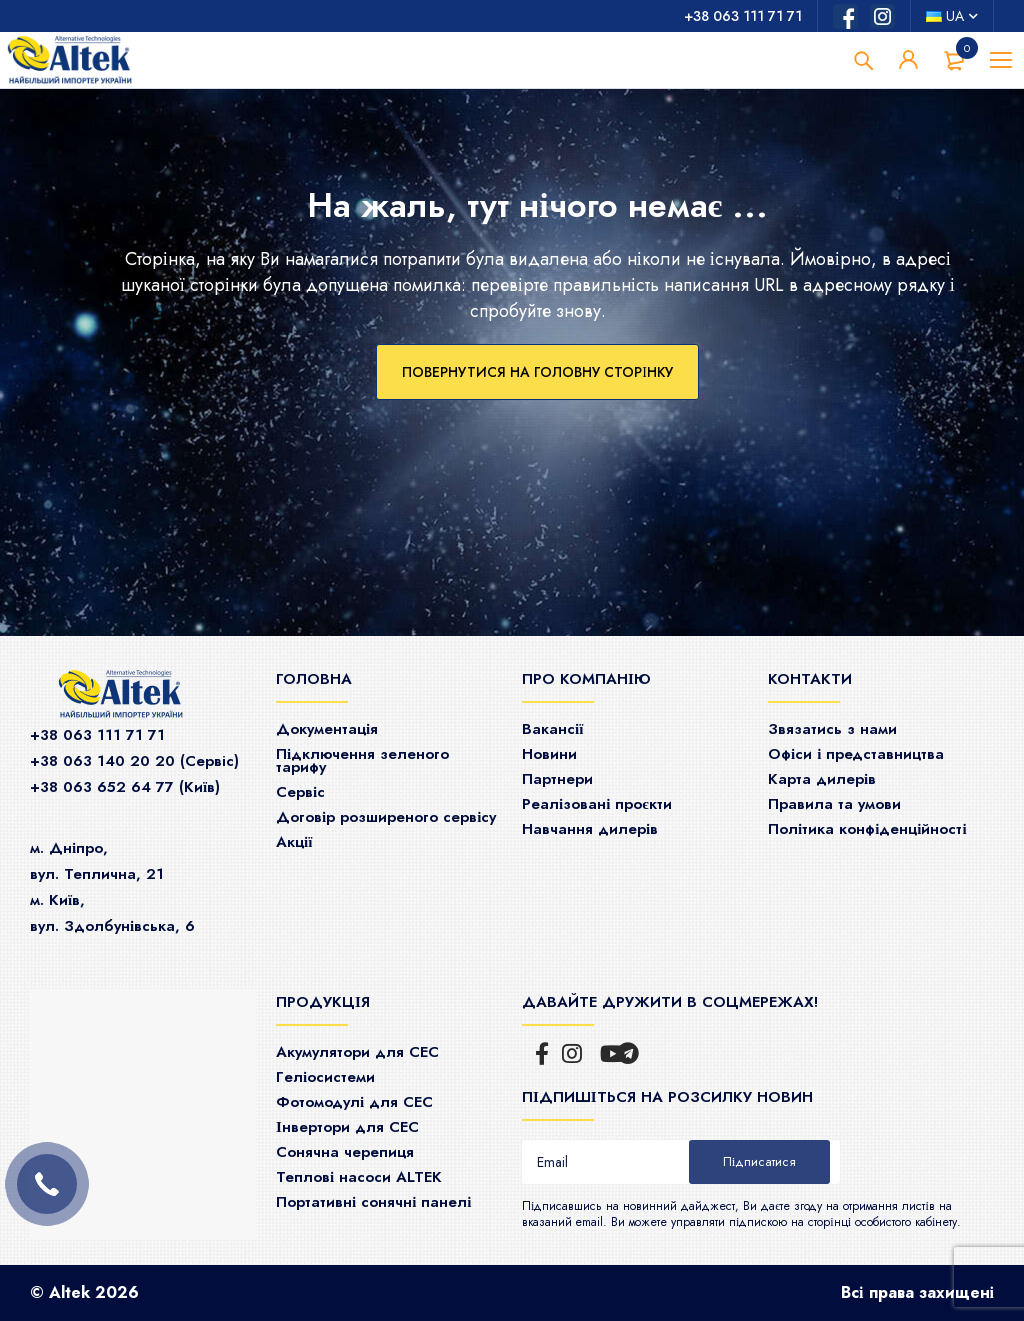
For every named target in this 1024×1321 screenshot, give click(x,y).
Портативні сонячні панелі (374, 1202)
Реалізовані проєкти (597, 804)
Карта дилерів (822, 779)
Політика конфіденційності (867, 829)
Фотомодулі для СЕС (354, 1102)
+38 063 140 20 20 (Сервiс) (134, 761)
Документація (327, 729)
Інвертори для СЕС (347, 1127)
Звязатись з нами (832, 729)
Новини (549, 754)
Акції (294, 842)
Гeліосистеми (325, 1077)
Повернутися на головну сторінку (537, 372)
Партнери (557, 779)
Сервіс (300, 792)
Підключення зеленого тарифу (362, 760)
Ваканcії (552, 729)
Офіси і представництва (856, 754)
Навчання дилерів (590, 829)
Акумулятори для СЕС (357, 1052)
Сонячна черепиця (345, 1152)
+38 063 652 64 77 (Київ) (125, 787)
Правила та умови (834, 804)
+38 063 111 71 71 (743, 16)
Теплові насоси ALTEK (359, 1177)
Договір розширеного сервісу (386, 817)
